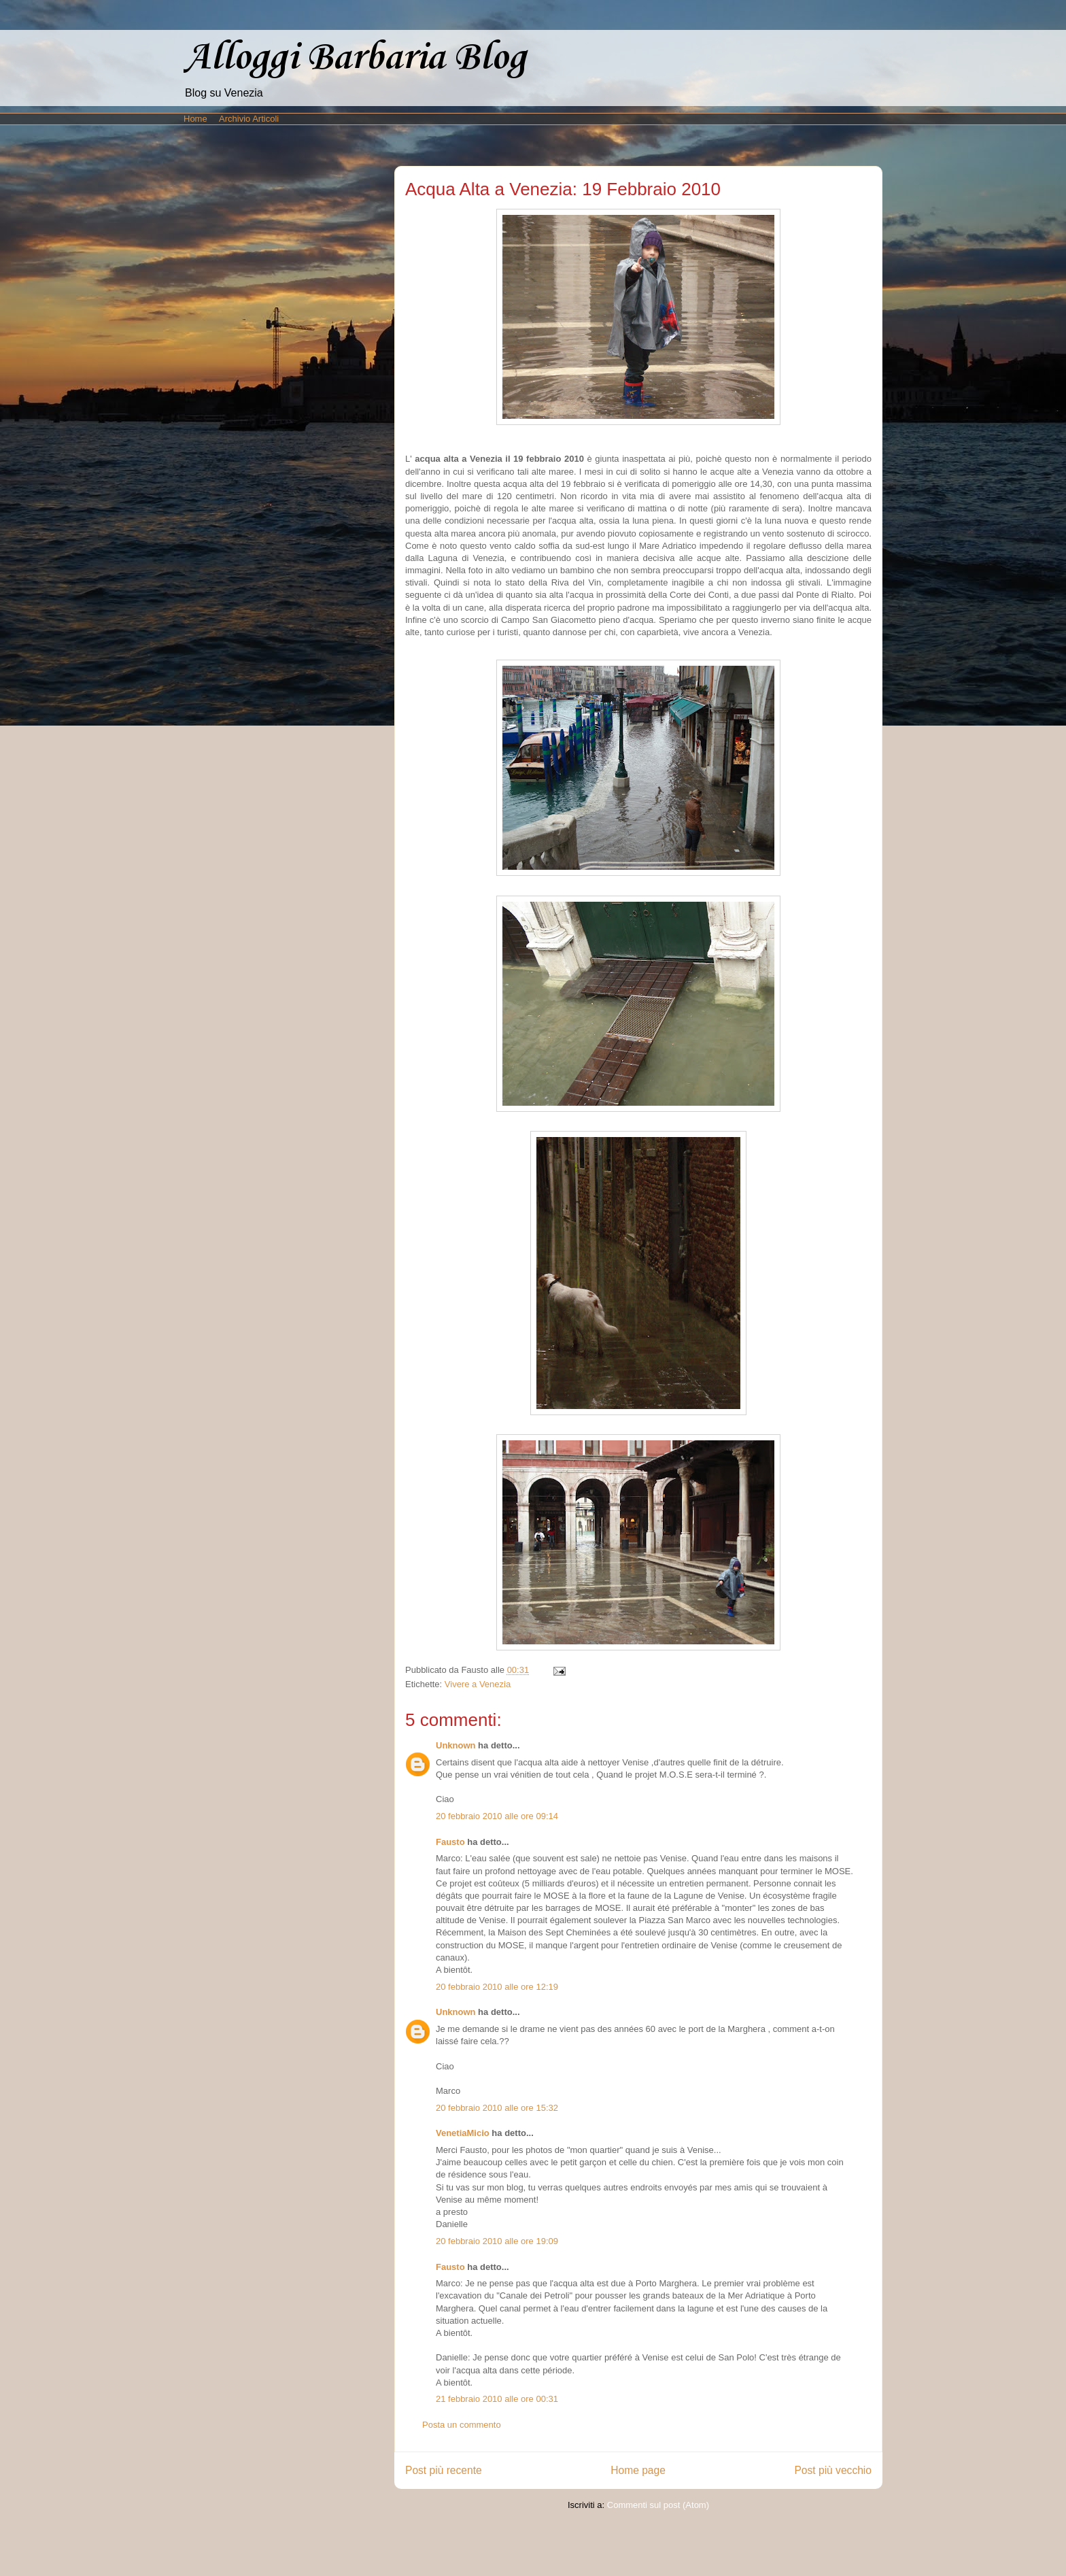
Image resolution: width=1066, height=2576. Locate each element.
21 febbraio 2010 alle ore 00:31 (497, 2399)
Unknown (456, 1745)
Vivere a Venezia (478, 1684)
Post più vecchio (833, 2470)
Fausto (450, 1842)
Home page (638, 2470)
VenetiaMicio (462, 2133)
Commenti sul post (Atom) (658, 2505)
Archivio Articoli (249, 119)
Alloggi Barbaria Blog (355, 58)
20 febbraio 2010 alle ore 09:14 (497, 1816)
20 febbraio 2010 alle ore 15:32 (497, 2108)
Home (195, 119)
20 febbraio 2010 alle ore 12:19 (497, 1987)
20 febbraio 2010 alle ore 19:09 (497, 2241)
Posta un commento (461, 2425)
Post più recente (443, 2470)
